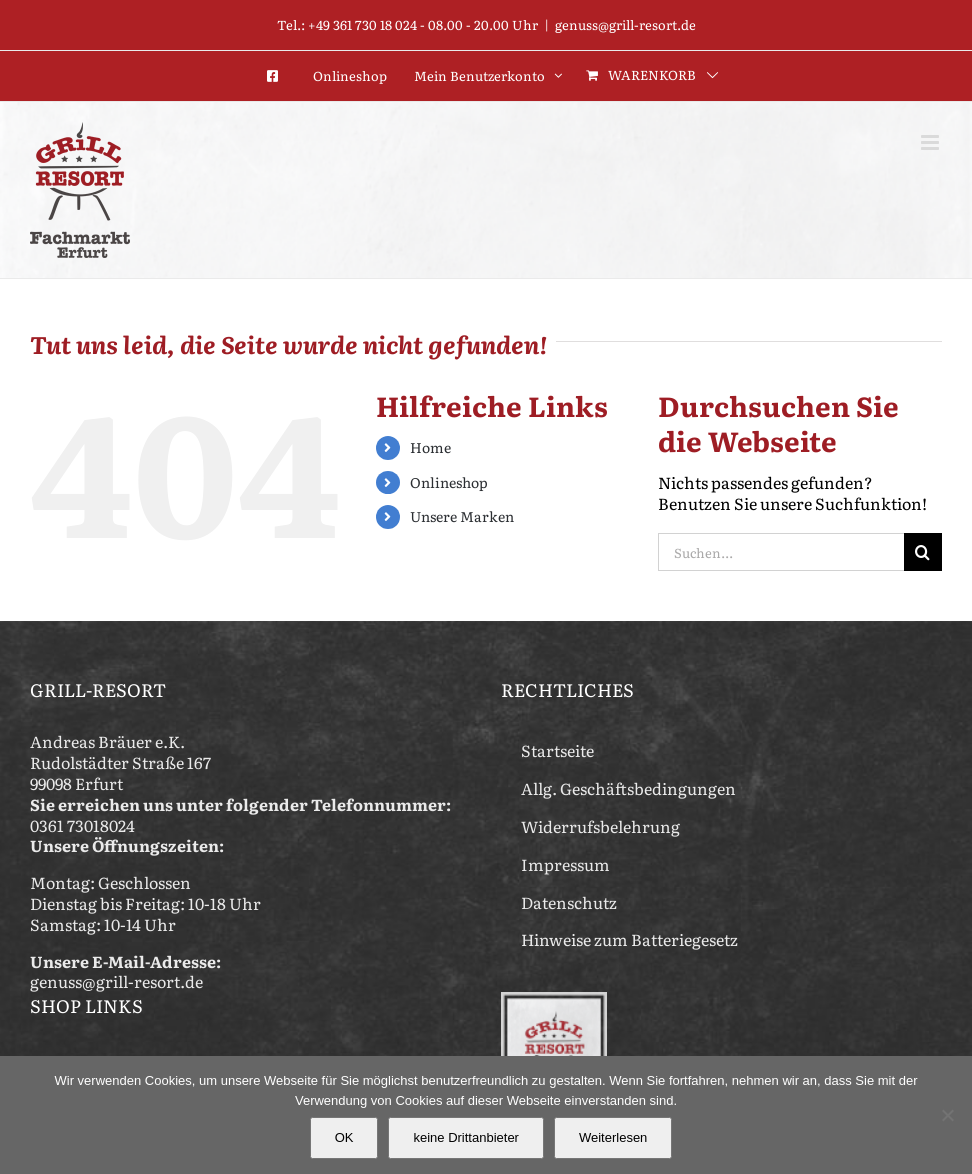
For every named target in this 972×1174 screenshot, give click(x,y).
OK (344, 1137)
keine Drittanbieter (466, 1137)
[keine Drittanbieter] (947, 1115)
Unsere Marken (462, 516)
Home (430, 447)
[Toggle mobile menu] (931, 142)
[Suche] (923, 552)
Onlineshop (449, 482)
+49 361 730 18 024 (362, 24)
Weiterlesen (613, 1137)
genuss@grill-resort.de (625, 24)
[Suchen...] (781, 552)
